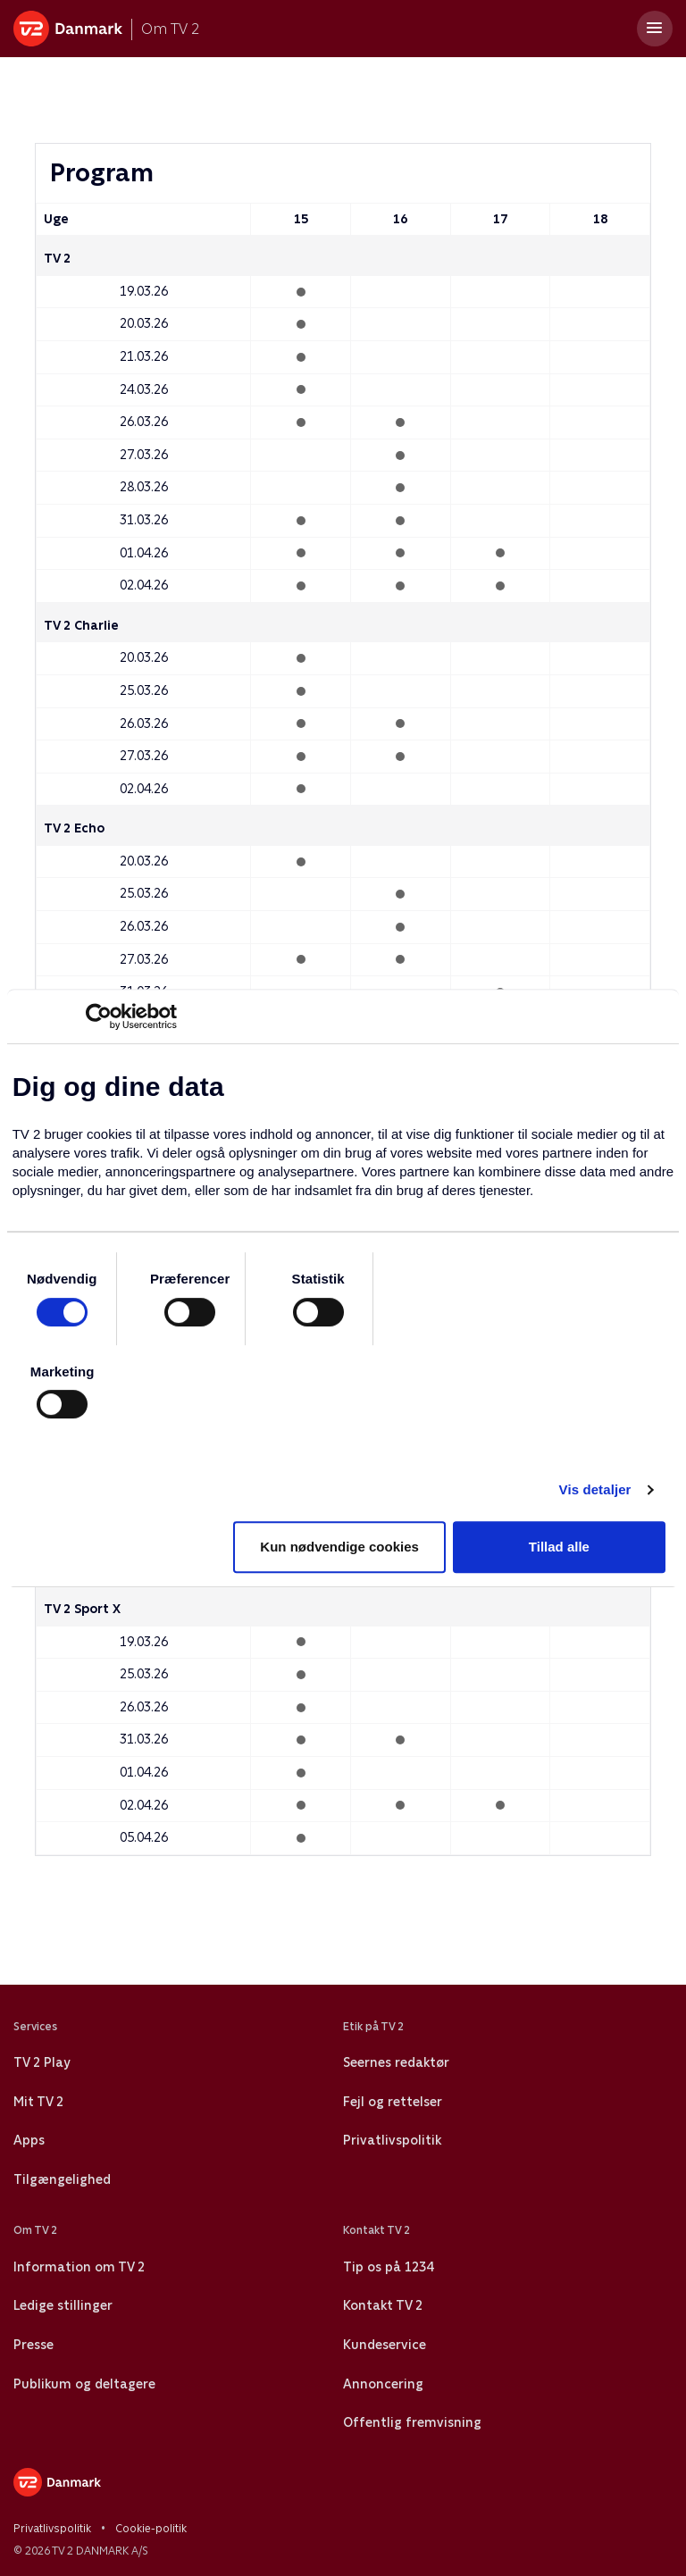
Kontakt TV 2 (382, 2305)
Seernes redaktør (396, 2062)
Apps (29, 2140)
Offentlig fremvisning (412, 2422)
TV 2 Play (41, 2062)
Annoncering (383, 2384)
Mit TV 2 (38, 2102)
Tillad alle (559, 1546)
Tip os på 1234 (388, 2267)
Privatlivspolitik (392, 2140)
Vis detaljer (595, 1489)
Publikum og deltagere (84, 2384)
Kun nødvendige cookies (339, 1546)
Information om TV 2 (79, 2267)
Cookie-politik (151, 2528)
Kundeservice (384, 2345)
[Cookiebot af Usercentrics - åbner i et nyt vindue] (99, 1016)
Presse (33, 2345)
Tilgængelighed (62, 2179)
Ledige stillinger (63, 2305)
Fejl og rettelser (392, 2102)
